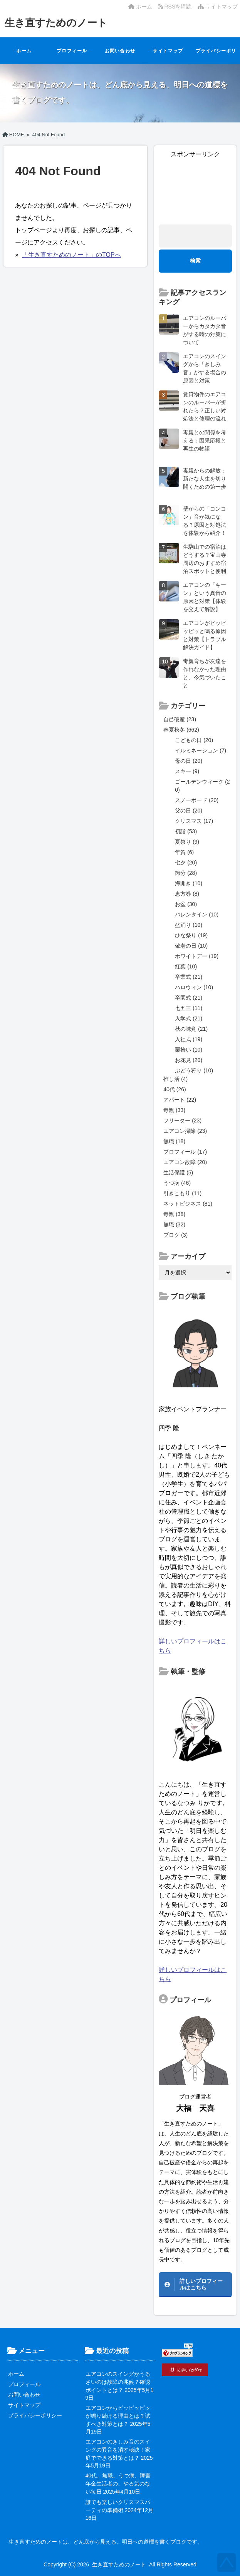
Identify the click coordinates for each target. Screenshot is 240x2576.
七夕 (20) (186, 862)
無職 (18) (174, 1141)
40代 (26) (174, 1089)
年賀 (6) (184, 852)
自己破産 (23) (179, 719)
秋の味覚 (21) (191, 1029)
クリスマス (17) (194, 821)
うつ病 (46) (177, 1183)
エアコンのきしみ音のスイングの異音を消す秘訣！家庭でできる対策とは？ (118, 2450)
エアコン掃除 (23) (185, 1131)
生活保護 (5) (178, 1172)
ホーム (140, 6)
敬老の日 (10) (191, 946)
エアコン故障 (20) (185, 1162)
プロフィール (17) (185, 1152)
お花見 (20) (188, 1060)
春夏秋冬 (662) (181, 730)
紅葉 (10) (186, 966)
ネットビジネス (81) (187, 1204)
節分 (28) (186, 873)
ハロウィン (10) (194, 987)
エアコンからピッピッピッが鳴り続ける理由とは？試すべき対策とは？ (118, 2416)
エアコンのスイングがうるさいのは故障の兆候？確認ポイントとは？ (118, 2382)
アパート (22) (179, 1100)
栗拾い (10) (188, 1050)
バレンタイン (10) (196, 914)
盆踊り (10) (188, 925)
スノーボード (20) (196, 800)
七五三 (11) (188, 1008)
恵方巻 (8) (187, 894)
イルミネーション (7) (200, 750)
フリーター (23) (182, 1120)
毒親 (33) (174, 1110)
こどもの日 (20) (194, 740)
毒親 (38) (174, 1214)
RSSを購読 (176, 6)
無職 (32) (174, 1224)
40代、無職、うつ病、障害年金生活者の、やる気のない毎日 (118, 2483)
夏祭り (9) (187, 842)
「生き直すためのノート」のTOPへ (71, 254)
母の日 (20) (188, 761)
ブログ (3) (175, 1235)
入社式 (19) (188, 1039)
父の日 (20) (188, 810)
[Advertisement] (195, 188)
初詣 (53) (186, 831)
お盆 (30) (186, 904)
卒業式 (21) (188, 977)
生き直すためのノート (56, 22)
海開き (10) (188, 883)
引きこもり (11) (182, 1193)
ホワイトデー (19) (196, 956)
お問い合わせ (120, 51)
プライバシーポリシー (216, 56)
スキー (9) (187, 771)
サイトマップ (218, 6)
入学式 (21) (188, 1018)
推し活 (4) (175, 1079)
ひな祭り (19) (191, 935)
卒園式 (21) (188, 998)
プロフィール (72, 51)
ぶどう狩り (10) (194, 1070)
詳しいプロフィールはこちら (201, 2284)
